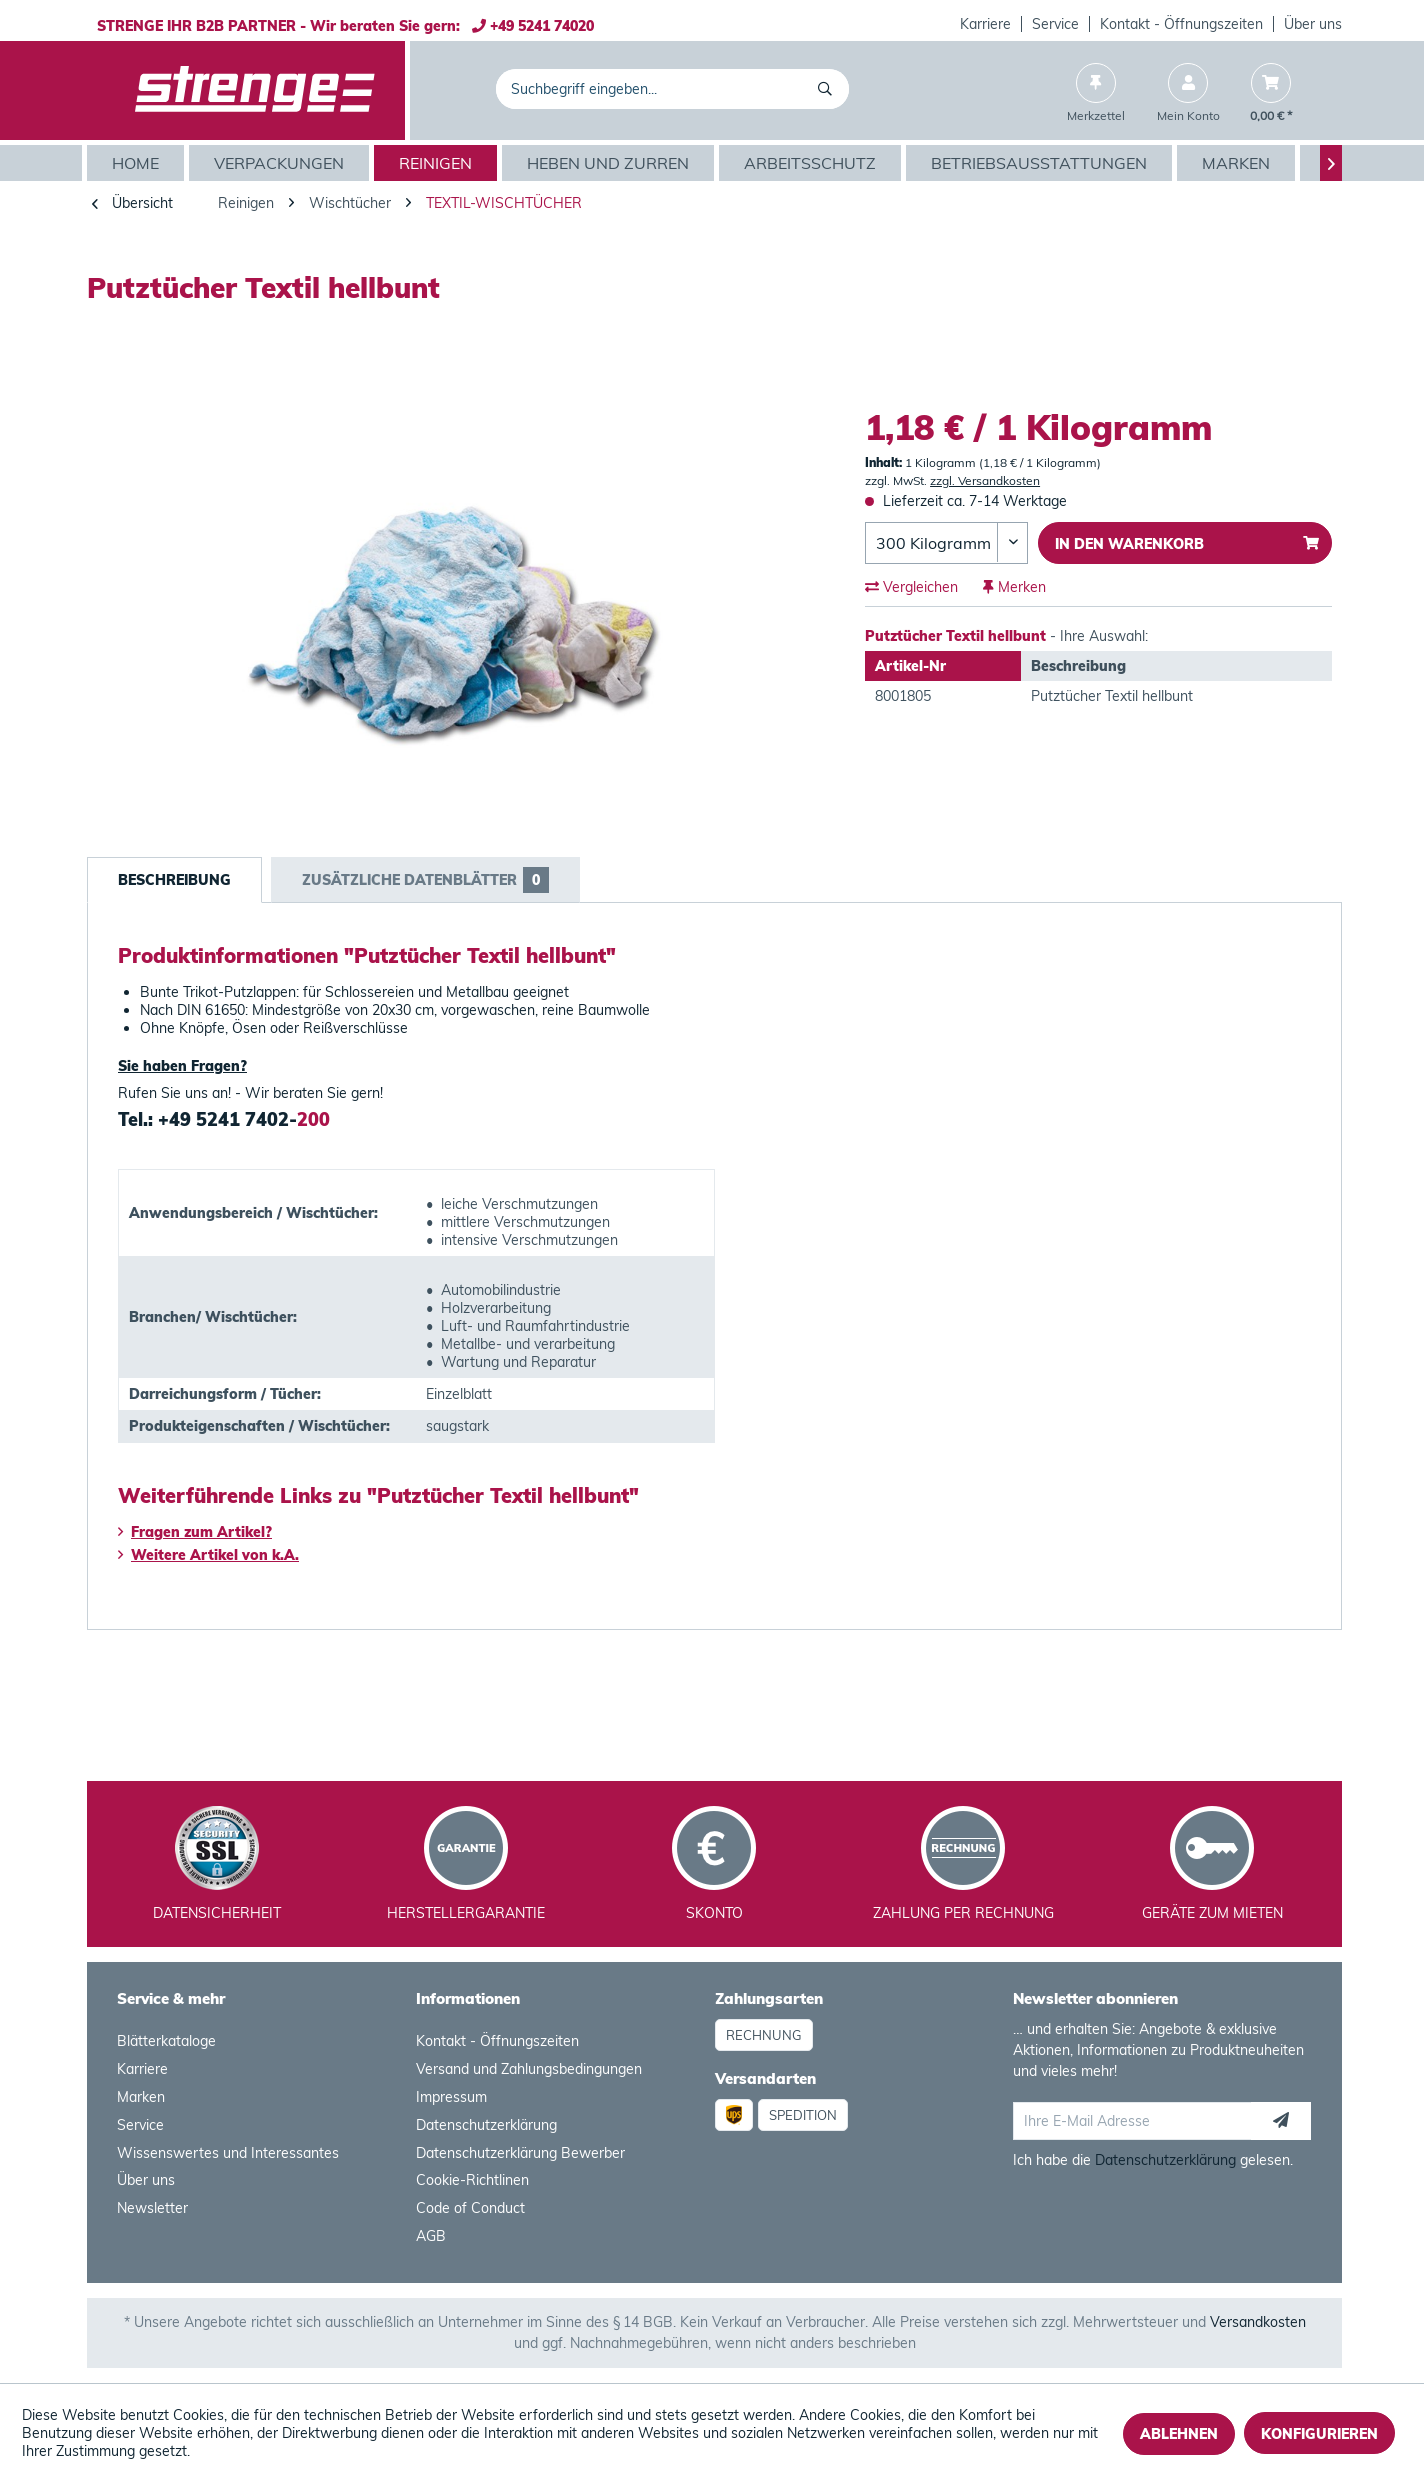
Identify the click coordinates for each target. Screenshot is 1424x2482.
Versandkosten (1258, 2322)
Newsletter (152, 2208)
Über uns (1313, 24)
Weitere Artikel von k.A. (208, 1555)
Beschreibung (174, 880)
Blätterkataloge (166, 2041)
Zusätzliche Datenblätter (425, 880)
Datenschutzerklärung (486, 2125)
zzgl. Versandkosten (985, 480)
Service (1055, 24)
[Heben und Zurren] (610, 163)
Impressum (451, 2097)
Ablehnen (1179, 2434)
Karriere (985, 24)
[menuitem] (986, 24)
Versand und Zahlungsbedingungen (529, 2069)
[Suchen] (828, 89)
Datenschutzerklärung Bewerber (520, 2153)
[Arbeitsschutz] (812, 163)
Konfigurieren (1319, 2434)
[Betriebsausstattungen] (1041, 163)
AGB (431, 2236)
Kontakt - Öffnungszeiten (1181, 24)
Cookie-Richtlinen (472, 2180)
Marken (141, 2097)
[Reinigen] (438, 163)
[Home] (138, 163)
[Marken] (1238, 163)
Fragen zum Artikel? (195, 1532)
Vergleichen (911, 587)
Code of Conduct (470, 2208)
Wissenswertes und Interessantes (228, 2153)
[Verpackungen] (281, 163)
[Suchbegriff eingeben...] (672, 89)
